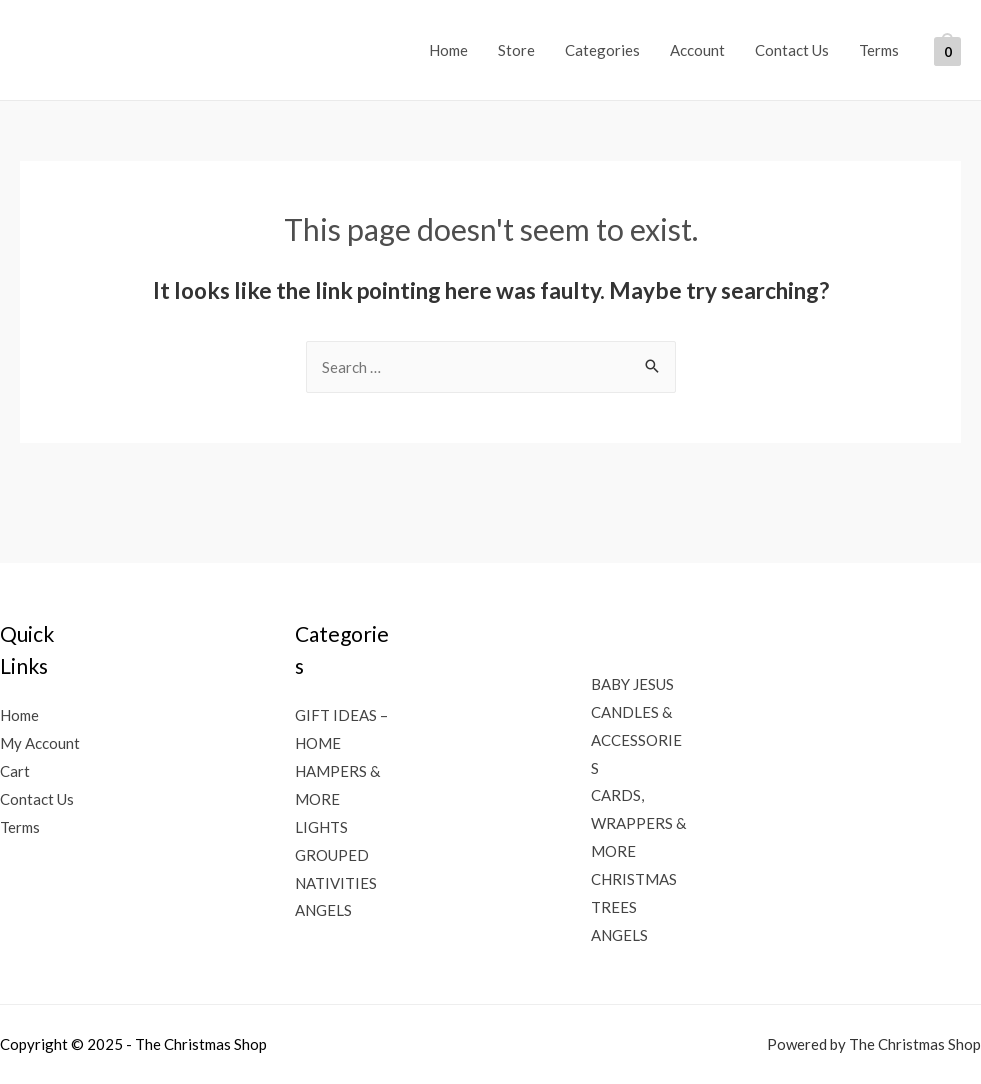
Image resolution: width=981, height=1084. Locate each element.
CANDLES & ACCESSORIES (636, 740)
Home (448, 50)
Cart (15, 771)
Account (697, 50)
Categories (602, 50)
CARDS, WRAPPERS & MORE (638, 823)
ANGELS (323, 910)
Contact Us (792, 50)
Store (516, 50)
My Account (40, 743)
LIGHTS (321, 827)
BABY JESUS (632, 684)
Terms (879, 50)
